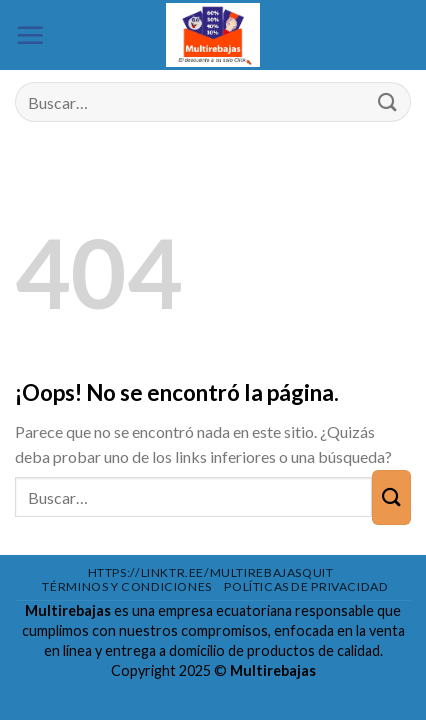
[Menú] (30, 35)
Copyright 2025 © (213, 670)
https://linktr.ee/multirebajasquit (211, 572)
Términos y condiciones (126, 586)
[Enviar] (387, 102)
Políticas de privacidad (306, 586)
